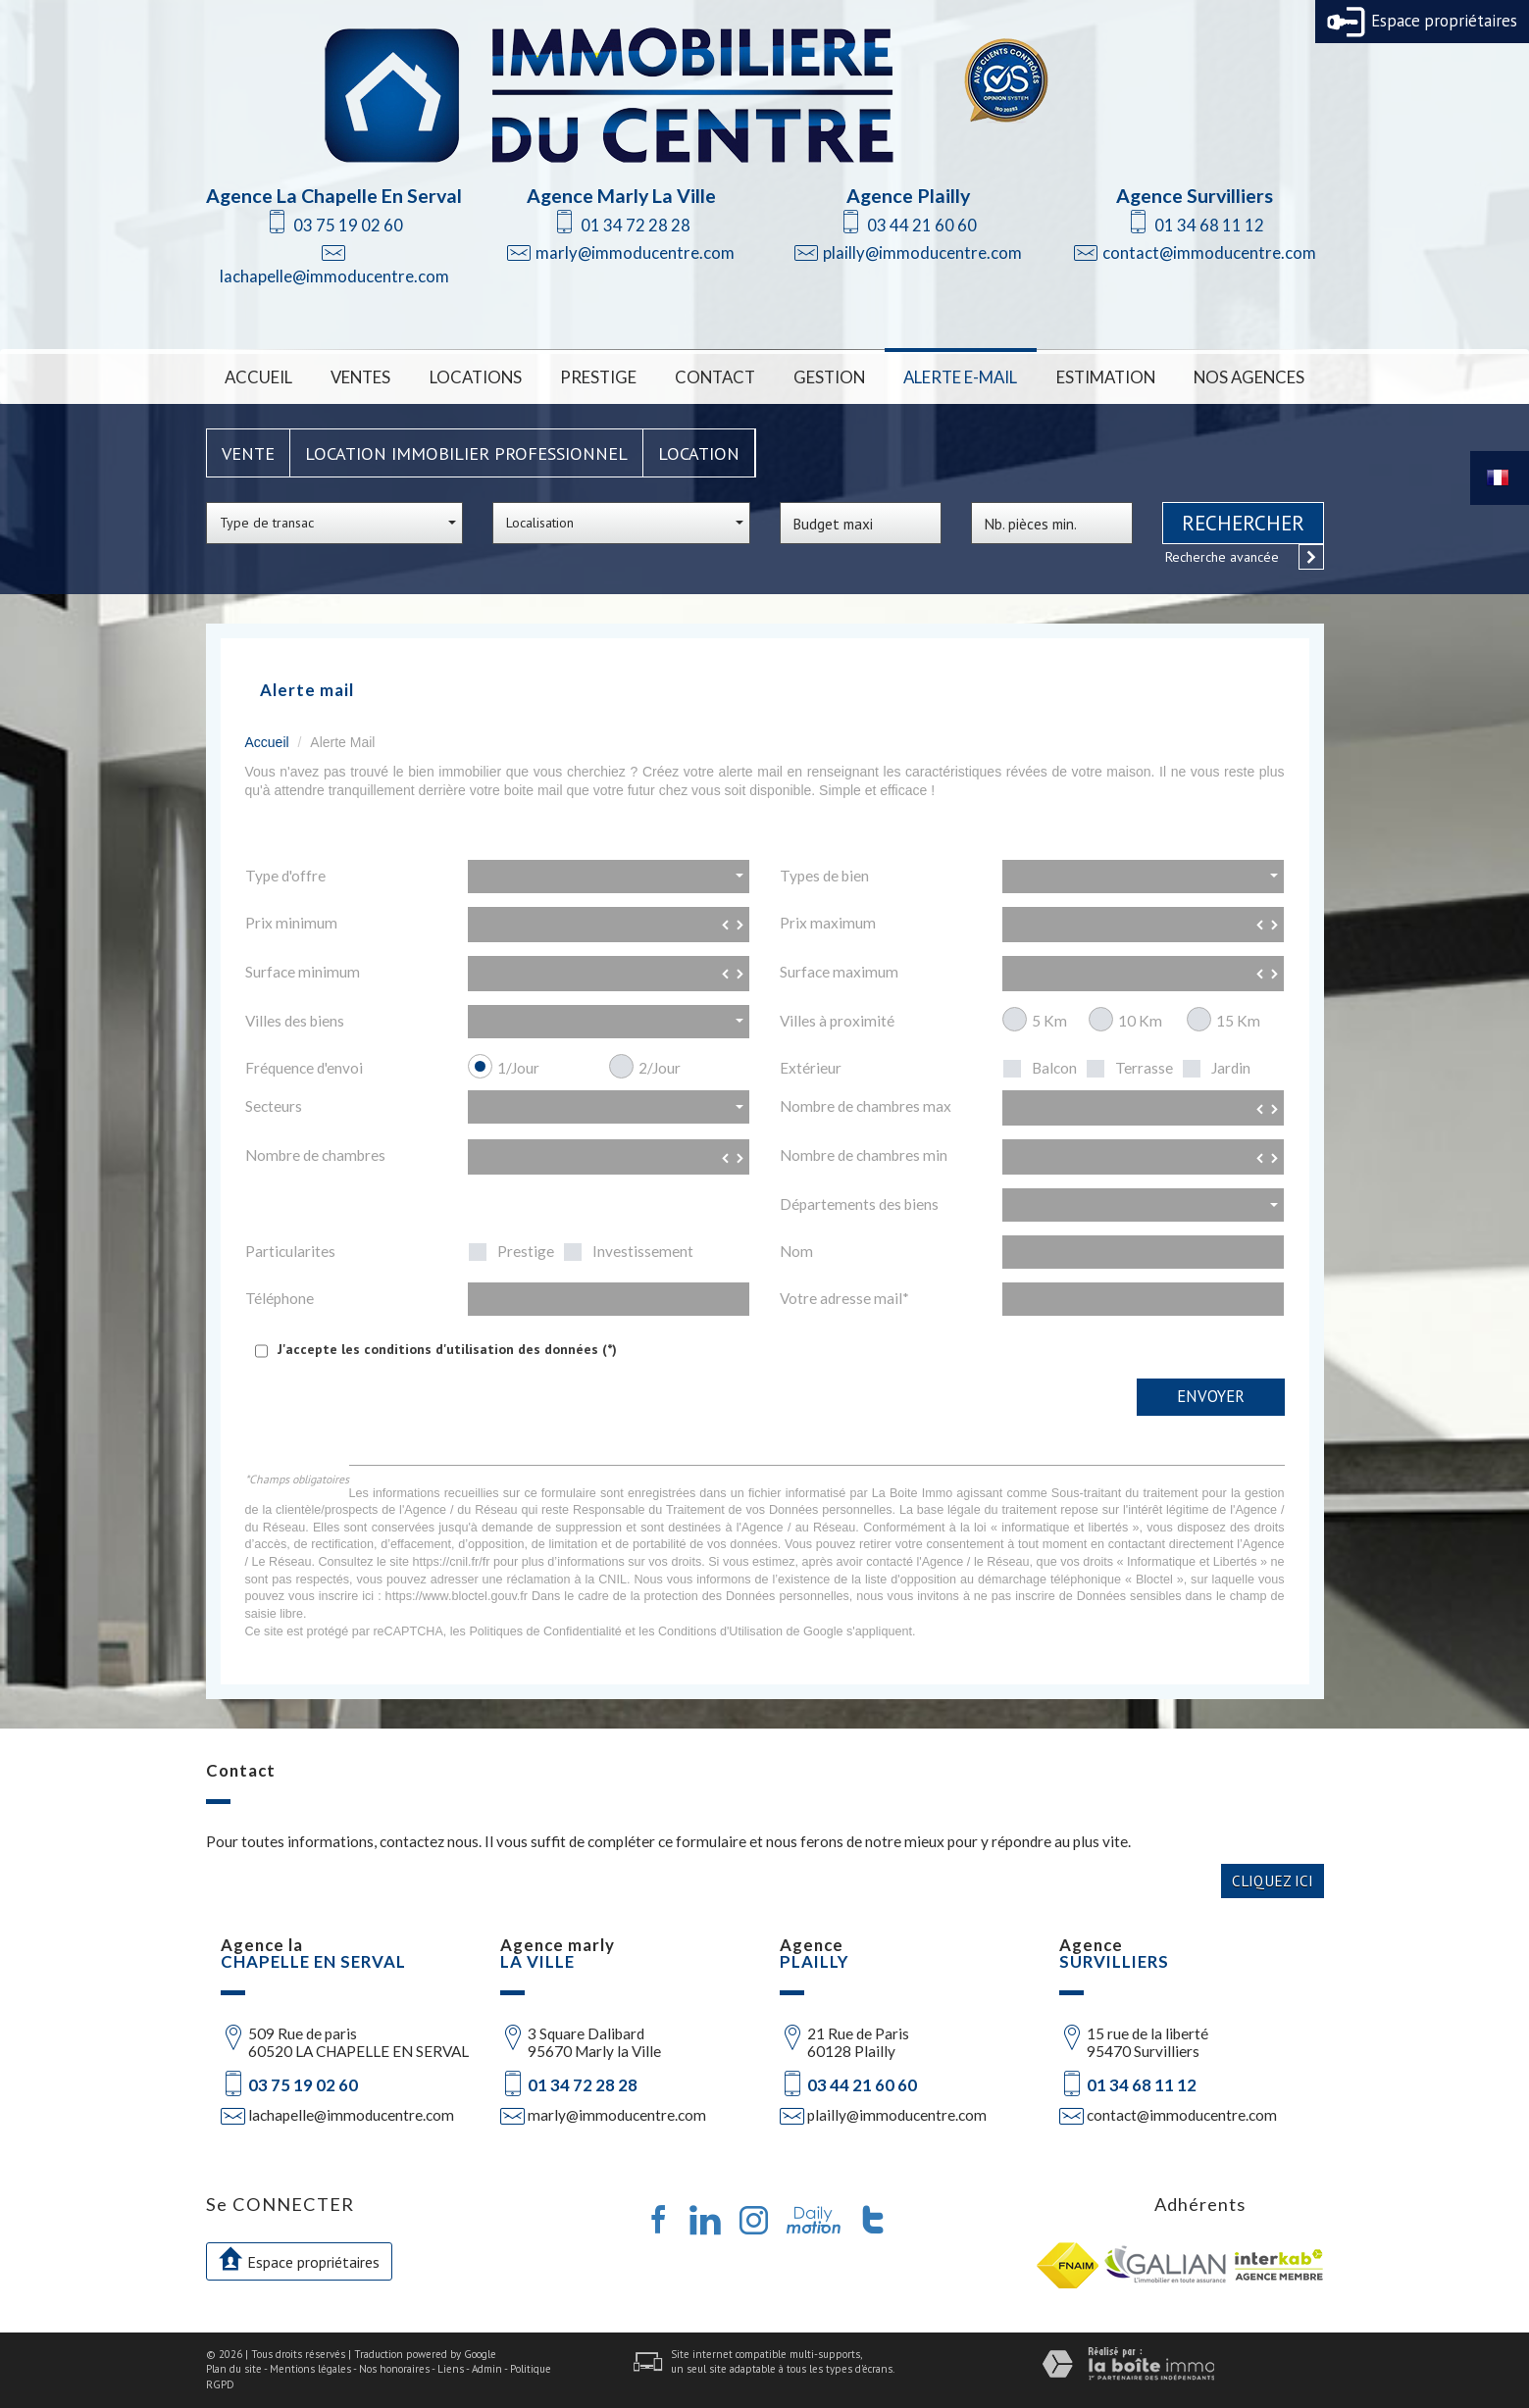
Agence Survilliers (1194, 195)
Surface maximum (839, 971)
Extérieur (810, 1068)
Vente (248, 453)
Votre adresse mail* (844, 1298)
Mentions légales (310, 2369)
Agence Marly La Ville (621, 195)
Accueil (258, 377)
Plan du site (234, 2369)
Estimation (1105, 377)
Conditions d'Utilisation (720, 1631)
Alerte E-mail (960, 377)
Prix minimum (291, 922)
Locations (476, 377)
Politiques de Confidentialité (545, 1631)
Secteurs (273, 1106)
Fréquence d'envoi (304, 1068)
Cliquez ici (1272, 1880)
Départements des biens (859, 1204)
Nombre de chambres (315, 1155)
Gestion (829, 377)
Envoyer (1211, 1396)
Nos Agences (1249, 377)
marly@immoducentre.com (635, 252)
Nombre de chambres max (865, 1106)
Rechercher (1243, 523)
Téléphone (279, 1298)
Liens (450, 2369)
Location (698, 453)
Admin (487, 2369)
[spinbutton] (609, 924)
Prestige (598, 377)
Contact (715, 377)
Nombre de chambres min (863, 1155)
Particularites (290, 1251)
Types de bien (824, 875)
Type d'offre (285, 875)
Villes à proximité (837, 1020)
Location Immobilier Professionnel (466, 453)
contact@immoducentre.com (1209, 252)
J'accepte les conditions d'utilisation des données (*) (447, 1349)
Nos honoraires (394, 2369)
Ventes (360, 377)
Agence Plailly (908, 195)
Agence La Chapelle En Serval (334, 195)
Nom (796, 1251)
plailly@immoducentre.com (922, 252)
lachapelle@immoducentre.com (334, 276)
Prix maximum (828, 922)
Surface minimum (302, 971)
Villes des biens (294, 1020)
